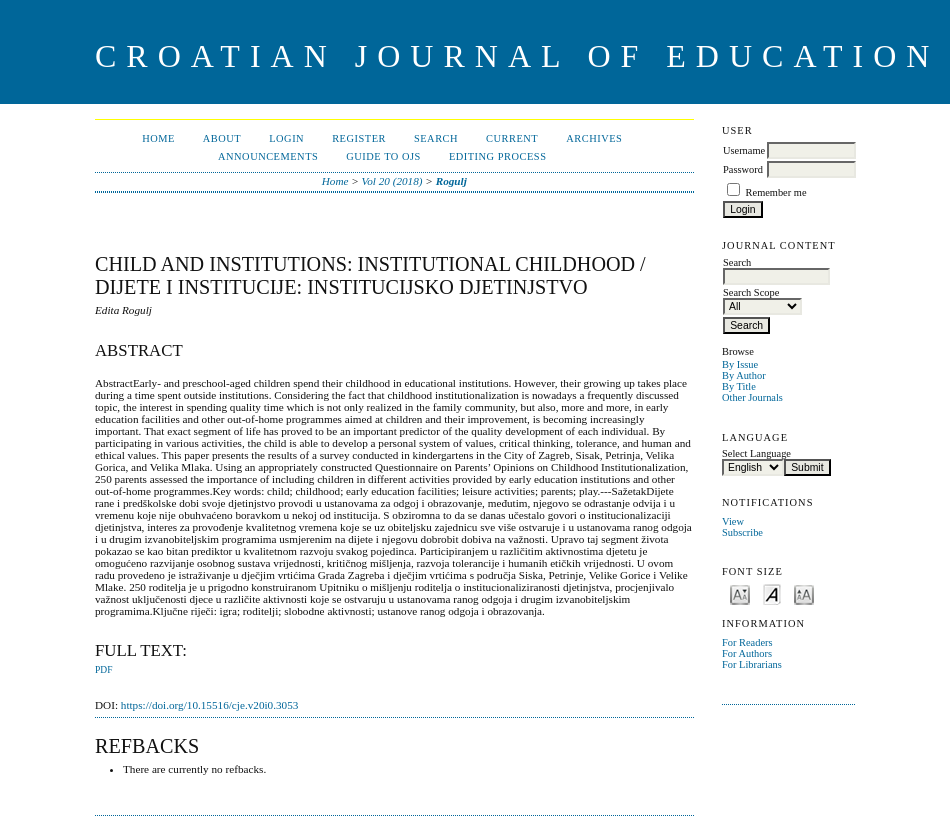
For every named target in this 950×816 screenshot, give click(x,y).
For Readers (747, 642)
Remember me (776, 192)
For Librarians (752, 664)
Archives (594, 138)
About (222, 138)
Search (436, 138)
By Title (739, 386)
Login (286, 138)
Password (743, 169)
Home (158, 138)
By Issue (740, 364)
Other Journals (752, 397)
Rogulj (451, 181)
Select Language (756, 453)
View (733, 521)
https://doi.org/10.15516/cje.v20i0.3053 (210, 705)
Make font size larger (804, 593)
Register (359, 138)
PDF (103, 670)
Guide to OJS (383, 156)
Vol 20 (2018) (392, 181)
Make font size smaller (740, 593)
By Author (744, 375)
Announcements (268, 156)
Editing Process (498, 156)
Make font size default (772, 593)
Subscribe (742, 532)
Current (512, 138)
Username (744, 150)
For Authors (747, 653)
